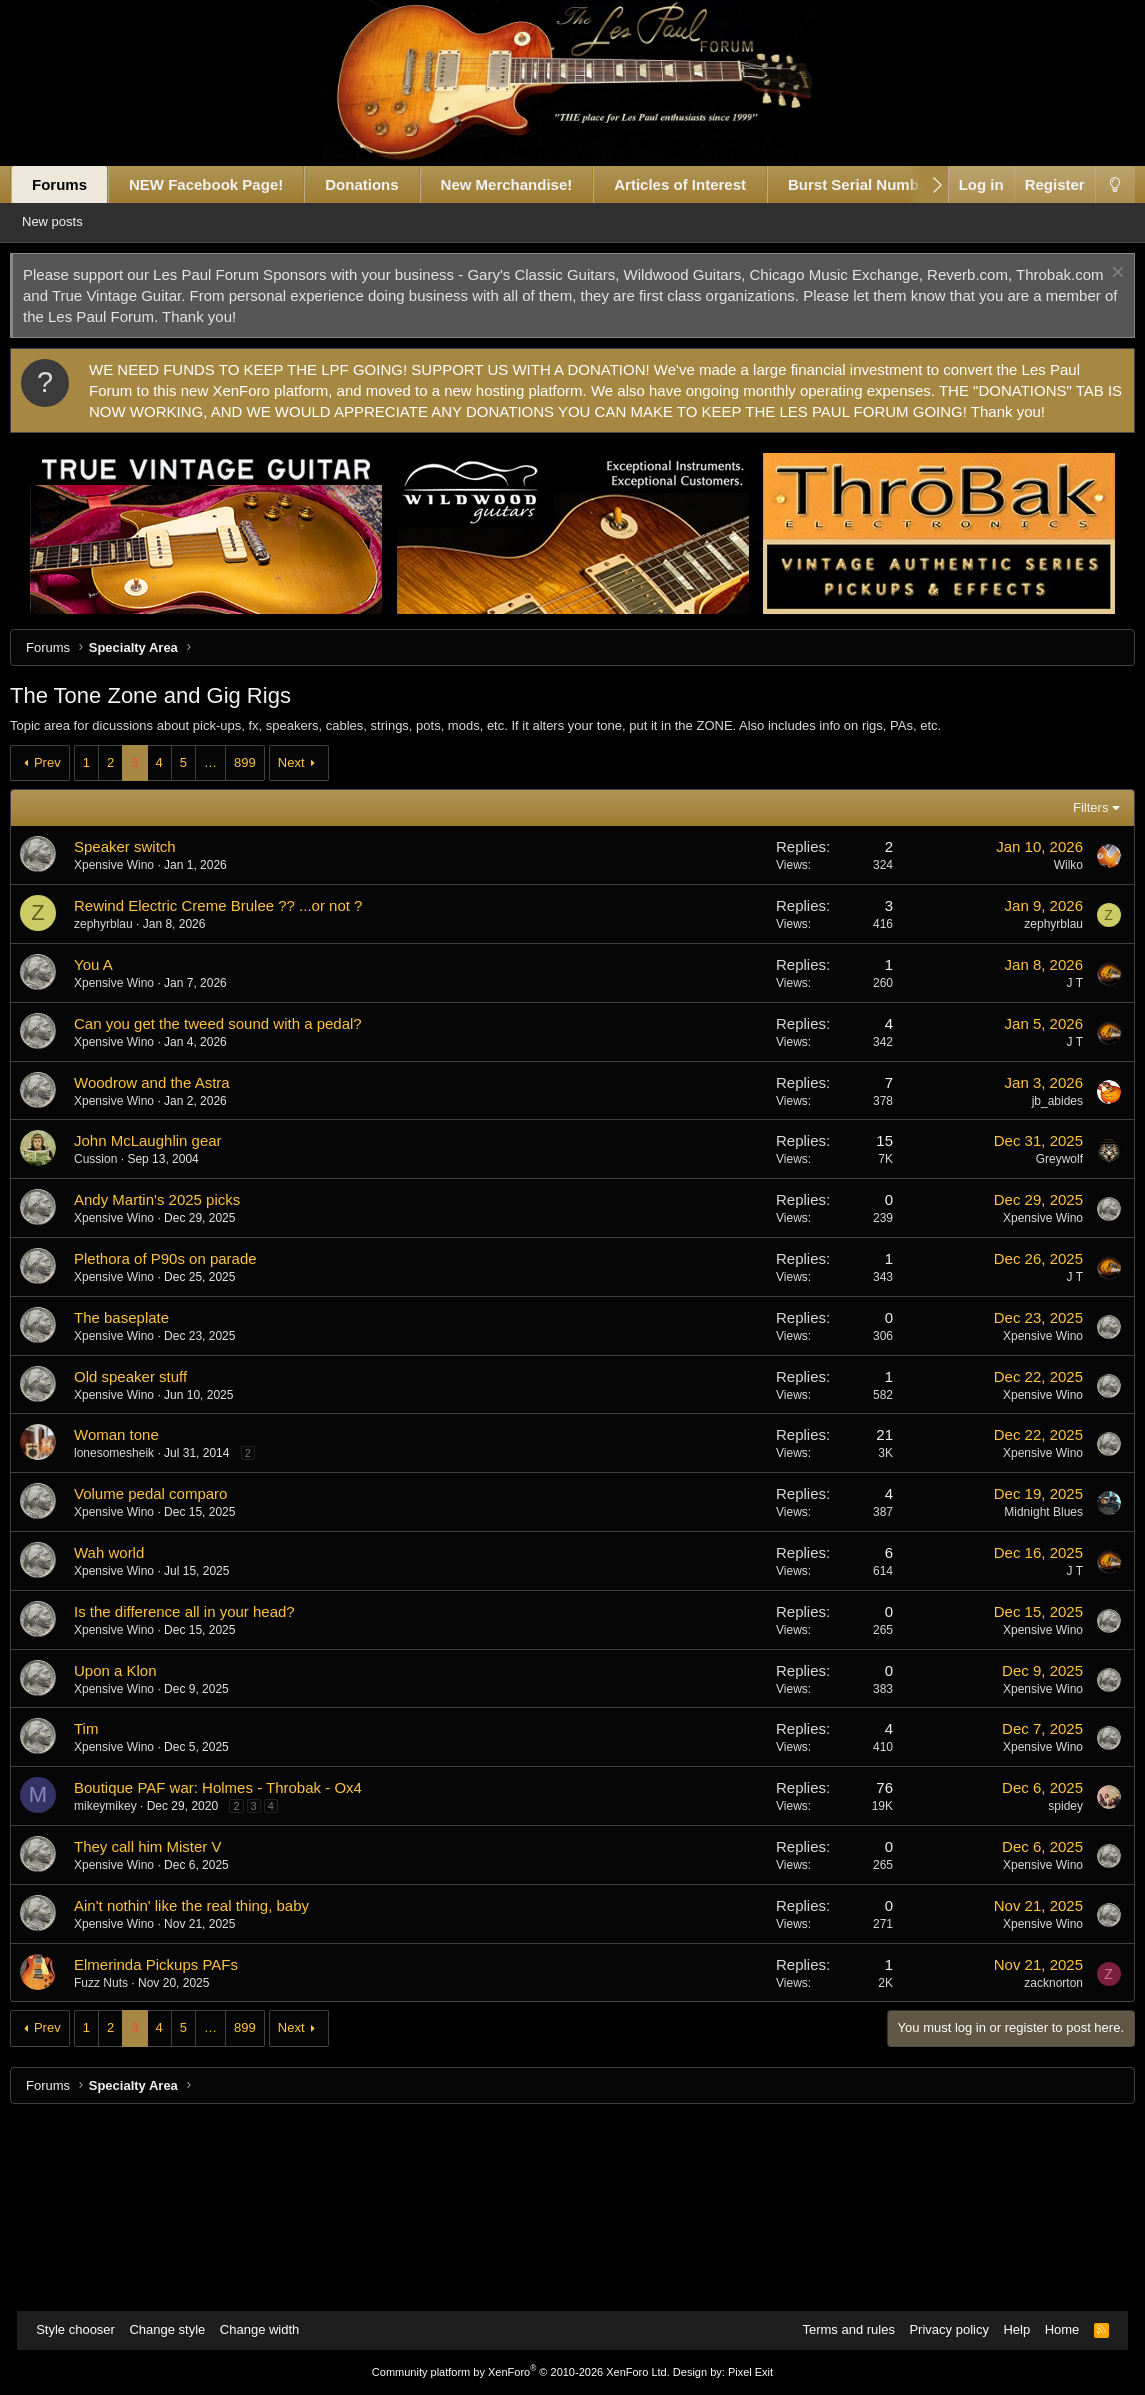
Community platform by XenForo (521, 2372)
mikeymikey (122, 1993)
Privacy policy (938, 2329)
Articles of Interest (697, 184)
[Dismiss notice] (1098, 274)
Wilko (1050, 1052)
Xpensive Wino (131, 1052)
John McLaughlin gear (165, 1327)
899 (262, 949)
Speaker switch (142, 1033)
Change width (270, 2329)
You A (110, 1151)
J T (1057, 1170)
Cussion (112, 1346)
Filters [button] (1073, 994)
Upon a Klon (132, 1857)
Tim (103, 1915)
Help (1006, 2329)
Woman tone (133, 1621)
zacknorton (1036, 2170)
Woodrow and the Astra (169, 1269)
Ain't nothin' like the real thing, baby (208, 2092)
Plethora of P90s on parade (182, 1445)
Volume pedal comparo (167, 1680)
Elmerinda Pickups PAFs (173, 2151)
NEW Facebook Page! (223, 184)
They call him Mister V (165, 2033)
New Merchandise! (524, 184)
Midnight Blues (1026, 1699)
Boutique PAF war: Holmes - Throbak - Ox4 (235, 1974)
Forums (76, 184)
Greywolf (1041, 1346)
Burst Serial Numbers (881, 184)
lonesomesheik (131, 1640)
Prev (64, 949)
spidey (1048, 1993)
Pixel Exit (750, 2372)
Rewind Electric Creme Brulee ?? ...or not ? (235, 1092)
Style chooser (85, 2329)
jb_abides (1039, 1288)
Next (308, 949)
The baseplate (138, 1504)
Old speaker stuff (147, 1563)
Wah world (126, 1739)
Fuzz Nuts (118, 2170)
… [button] (227, 949)
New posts (79, 221)
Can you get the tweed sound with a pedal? (235, 1210)
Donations (378, 184)
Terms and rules (838, 2329)
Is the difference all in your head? (201, 1798)
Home (1052, 2329)
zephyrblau (120, 1111)
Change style (177, 2329)
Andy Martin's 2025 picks (174, 1386)
